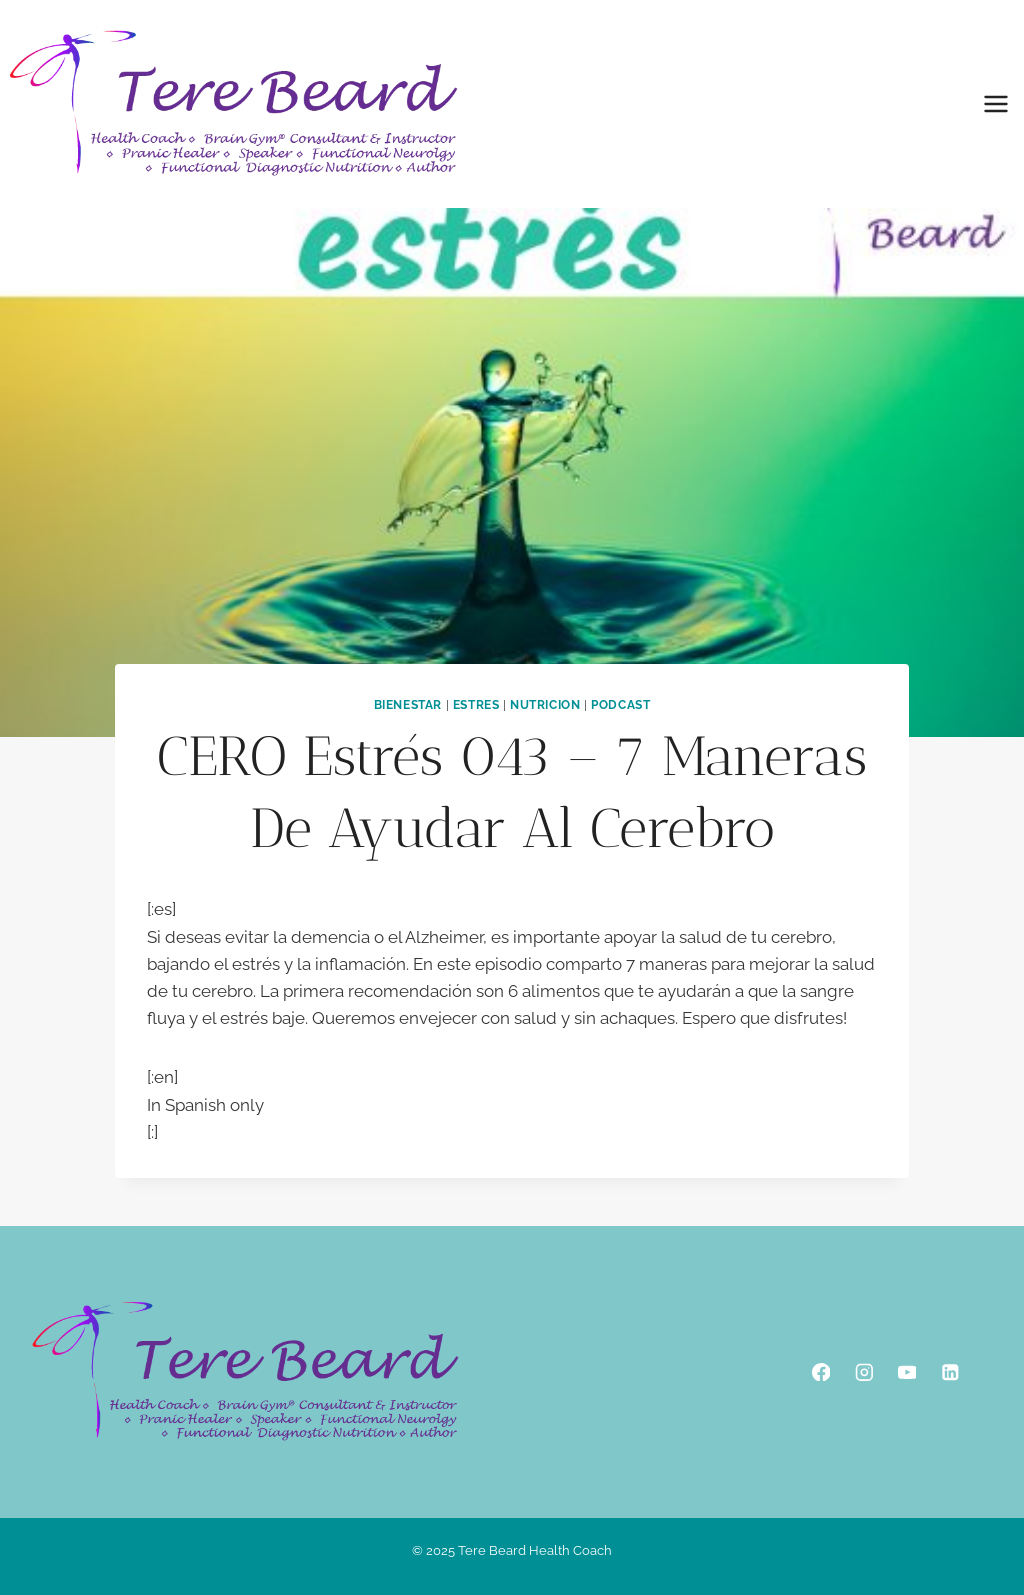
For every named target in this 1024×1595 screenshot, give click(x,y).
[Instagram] (863, 1371)
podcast (620, 705)
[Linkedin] (949, 1371)
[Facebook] (820, 1371)
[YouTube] (906, 1371)
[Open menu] (995, 103)
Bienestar (408, 705)
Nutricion (545, 705)
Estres (476, 705)
